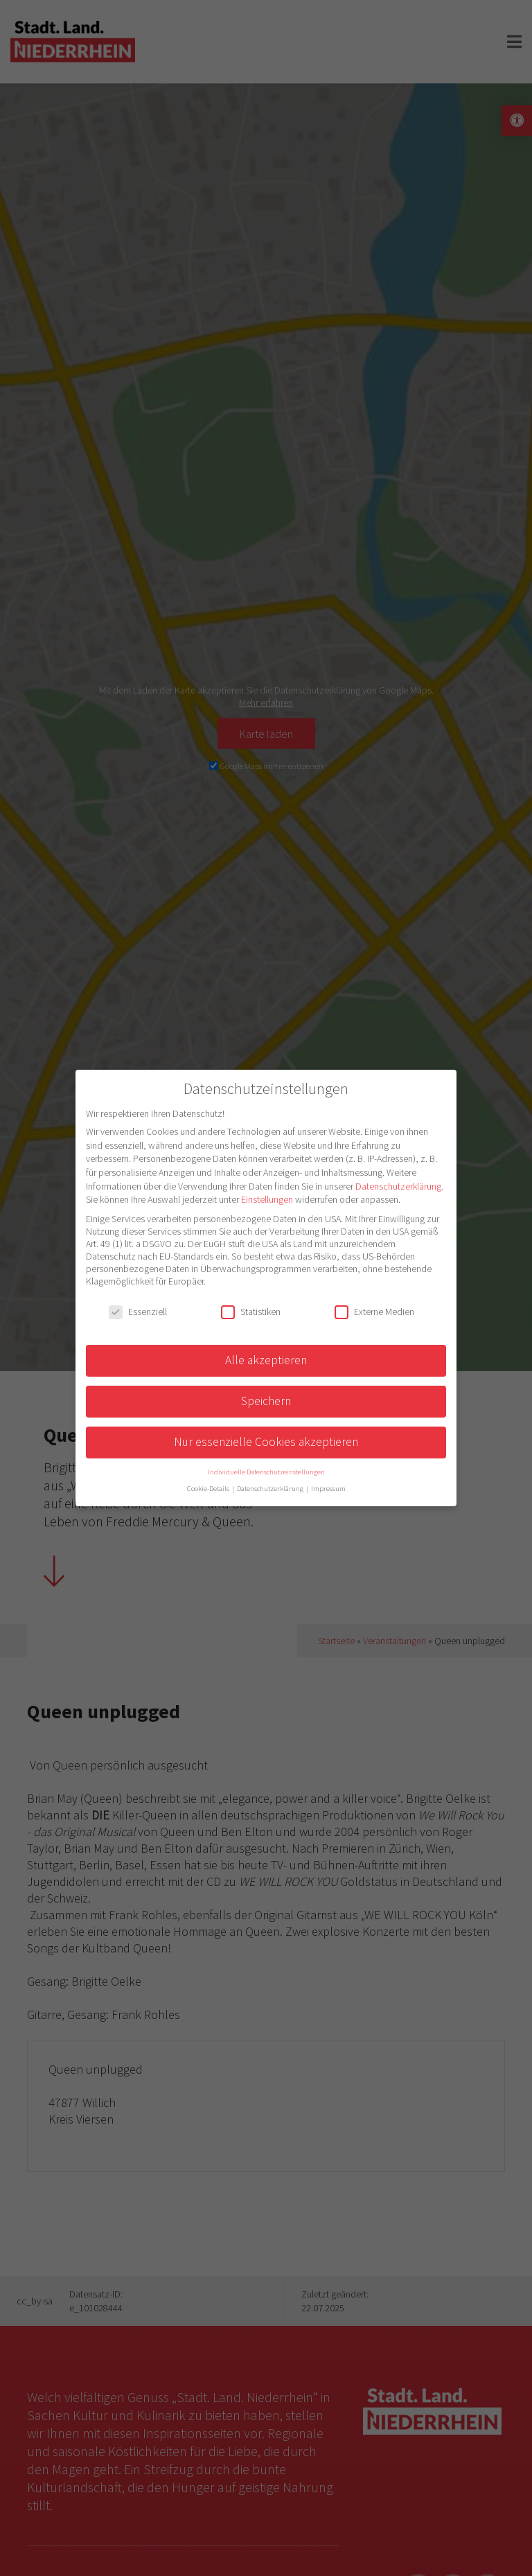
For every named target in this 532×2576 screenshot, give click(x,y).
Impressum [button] (328, 1488)
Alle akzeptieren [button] (266, 1360)
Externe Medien (374, 1311)
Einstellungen (267, 1199)
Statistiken (251, 1311)
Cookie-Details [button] (209, 1488)
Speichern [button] (266, 1401)
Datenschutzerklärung (398, 1186)
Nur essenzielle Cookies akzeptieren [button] (266, 1441)
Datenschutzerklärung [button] (271, 1488)
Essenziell (138, 1311)
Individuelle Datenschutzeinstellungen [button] (266, 1471)
